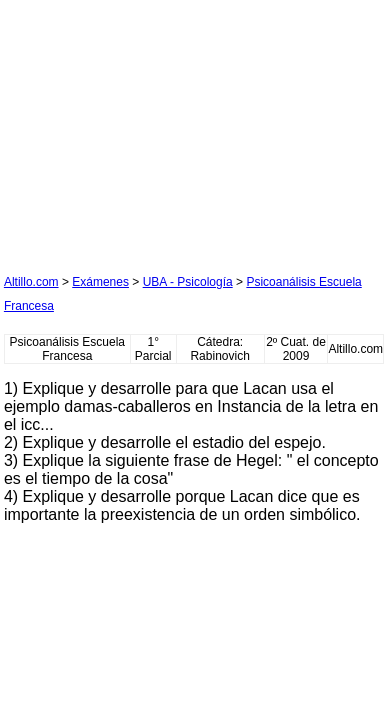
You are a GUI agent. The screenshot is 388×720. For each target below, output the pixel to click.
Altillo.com (31, 282)
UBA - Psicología (188, 282)
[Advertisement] (154, 129)
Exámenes (100, 282)
